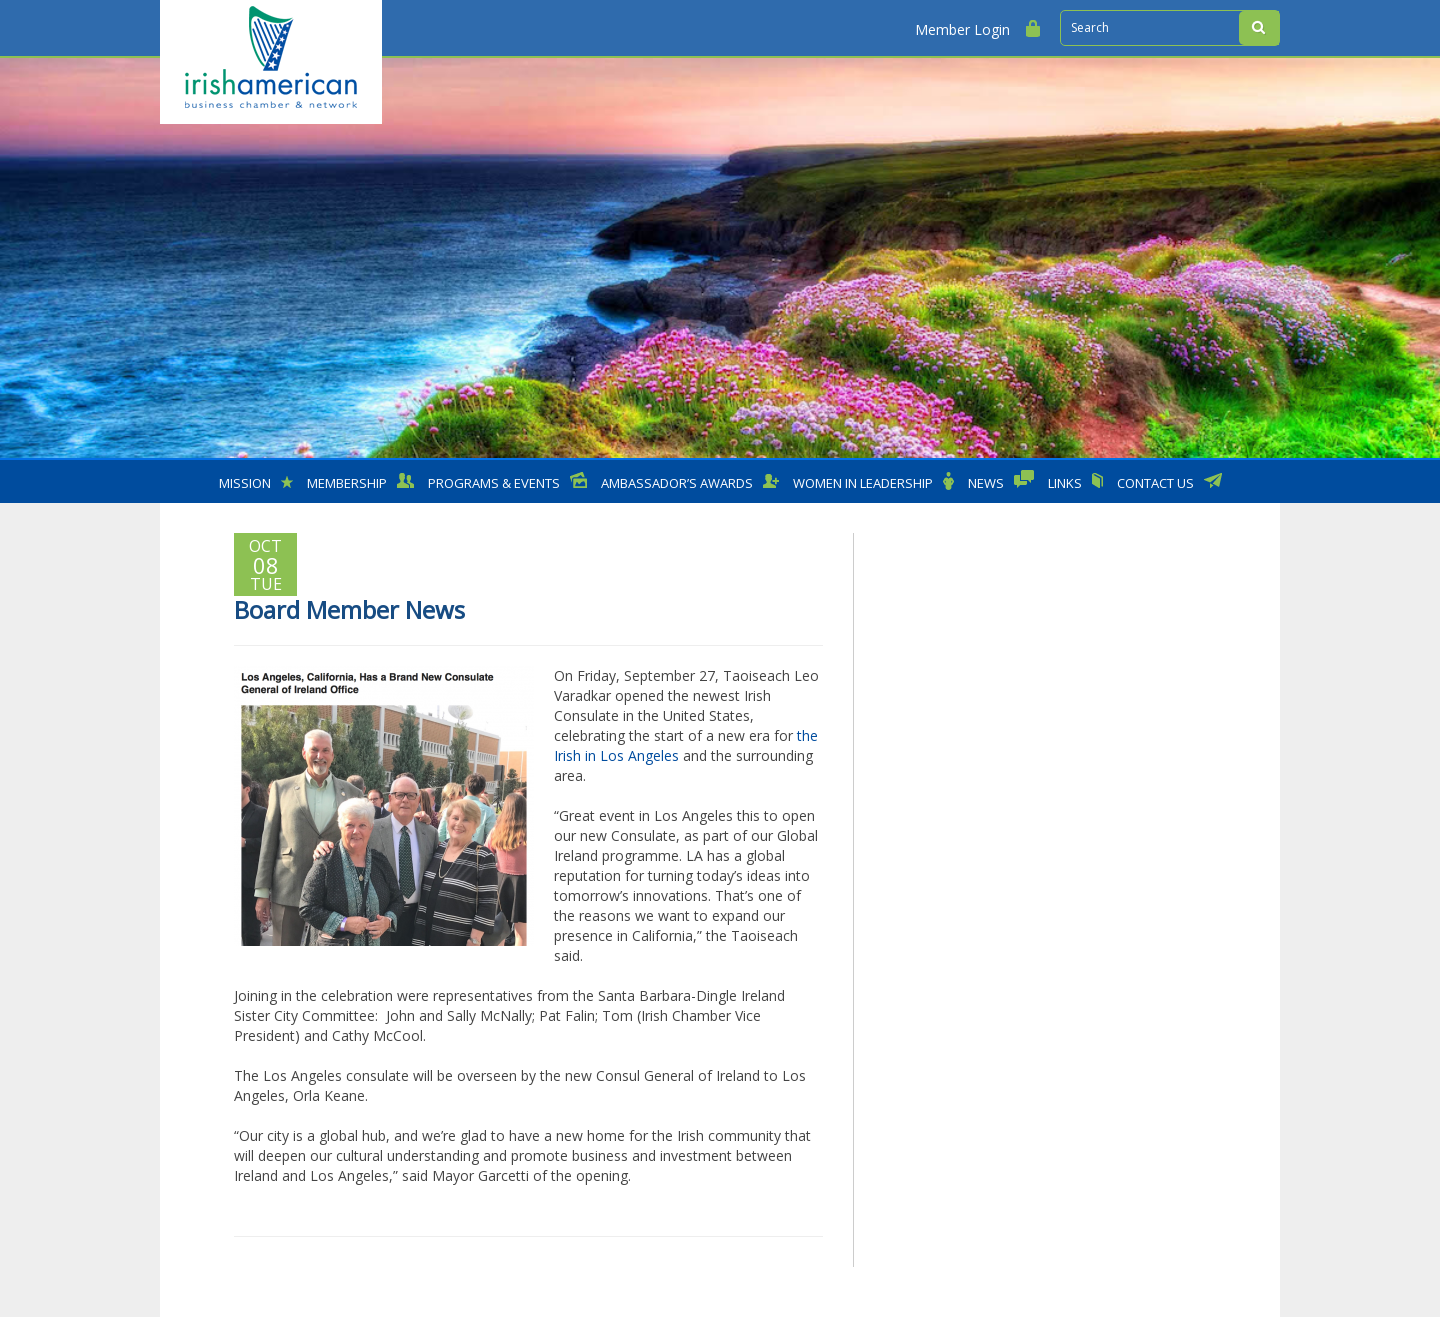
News (1001, 480)
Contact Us (1169, 480)
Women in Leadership (873, 481)
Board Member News (349, 609)
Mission (256, 480)
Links (1075, 480)
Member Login (962, 29)
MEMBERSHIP (360, 480)
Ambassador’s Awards (690, 480)
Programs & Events (507, 480)
